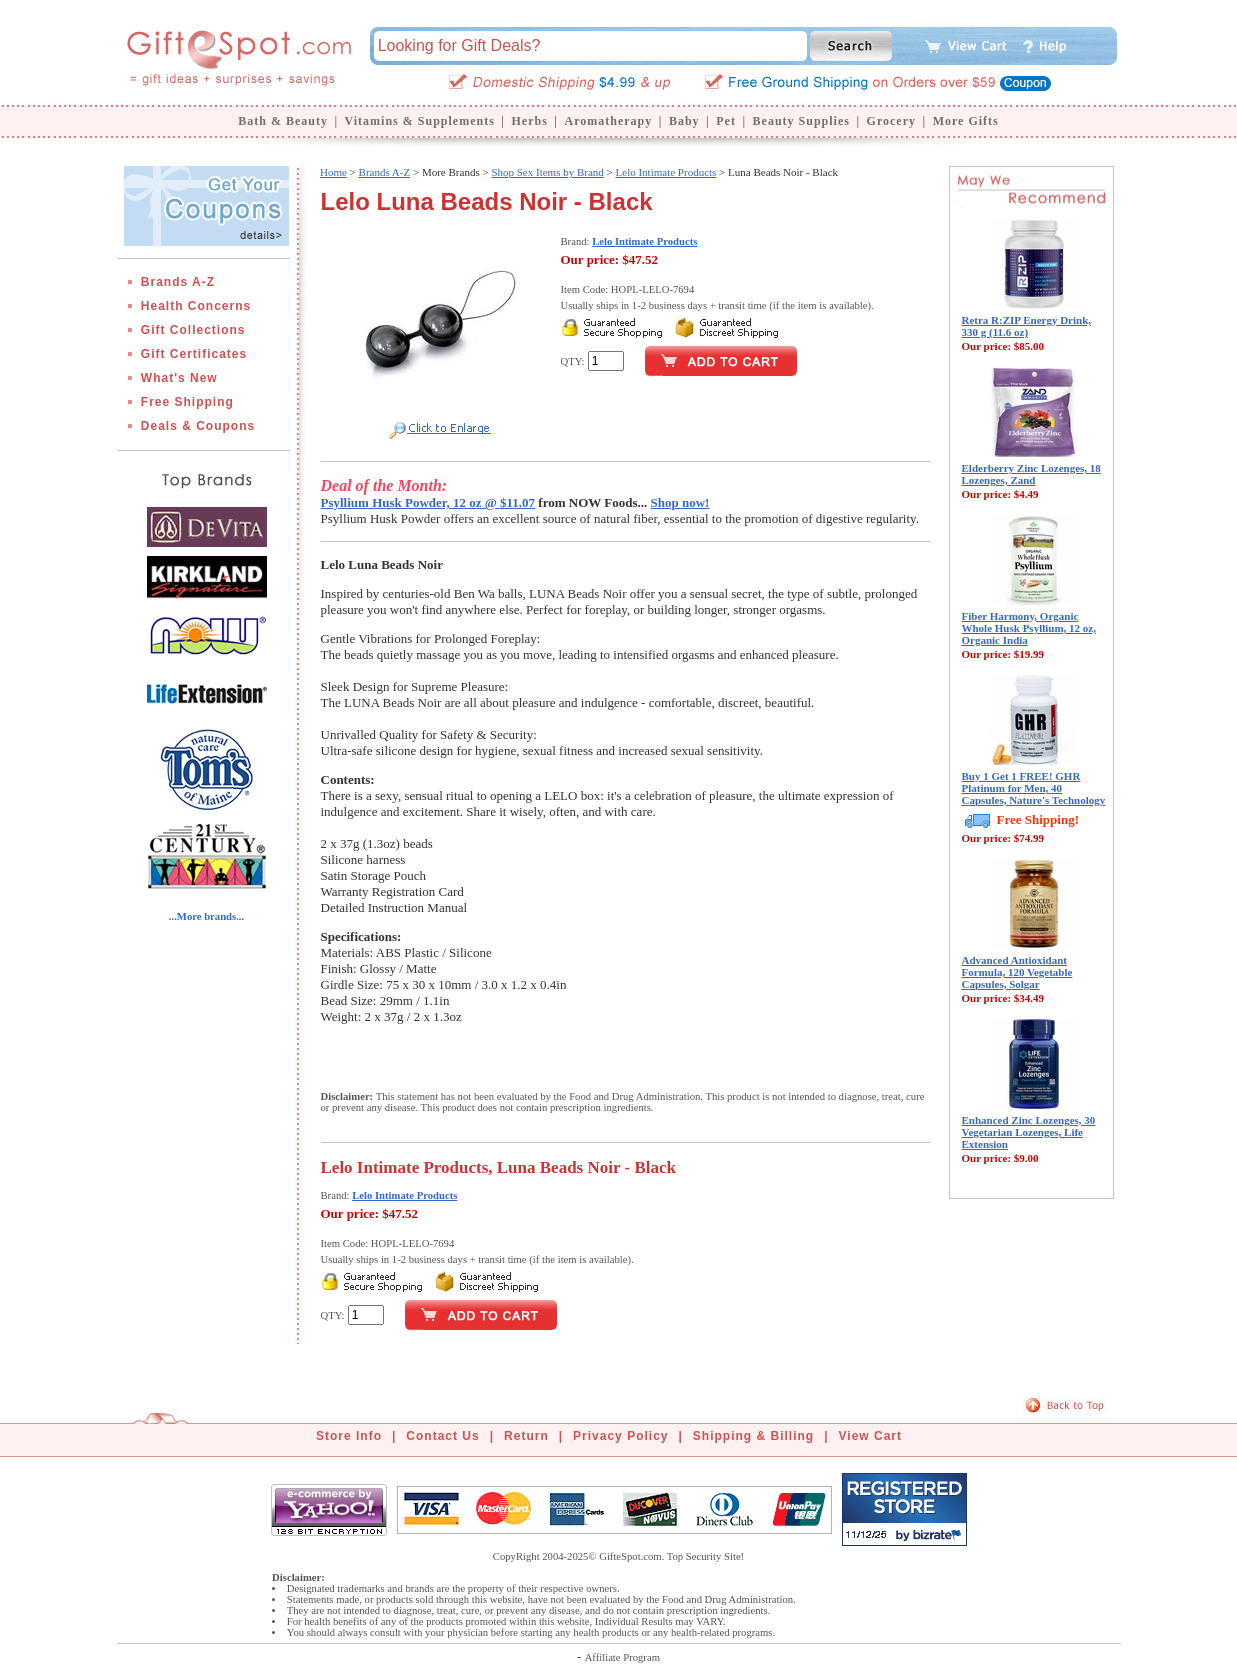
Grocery (891, 121)
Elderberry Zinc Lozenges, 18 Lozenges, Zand (1031, 474)
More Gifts (966, 121)
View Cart (870, 1436)
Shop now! (680, 502)
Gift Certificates (194, 354)
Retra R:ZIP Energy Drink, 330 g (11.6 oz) (1027, 326)
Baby (684, 121)
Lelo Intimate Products (666, 172)
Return (526, 1436)
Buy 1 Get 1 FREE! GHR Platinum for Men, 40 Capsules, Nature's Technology (1034, 788)
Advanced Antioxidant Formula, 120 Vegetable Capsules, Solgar (1017, 972)
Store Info (349, 1436)
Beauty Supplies (801, 121)
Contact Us (442, 1436)
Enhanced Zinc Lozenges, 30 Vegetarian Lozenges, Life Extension (1029, 1132)
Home (333, 172)
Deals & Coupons (198, 426)
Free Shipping (187, 402)
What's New (179, 378)
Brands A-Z (178, 282)
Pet (726, 121)
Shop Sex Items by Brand (547, 172)
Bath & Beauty (283, 121)
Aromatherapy (608, 121)
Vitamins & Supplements (420, 121)
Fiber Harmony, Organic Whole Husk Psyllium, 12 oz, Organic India (1029, 628)
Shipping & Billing (753, 1436)
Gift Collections (193, 330)
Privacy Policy (620, 1436)
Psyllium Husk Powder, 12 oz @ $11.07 (428, 502)
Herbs (529, 121)
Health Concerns (196, 306)
